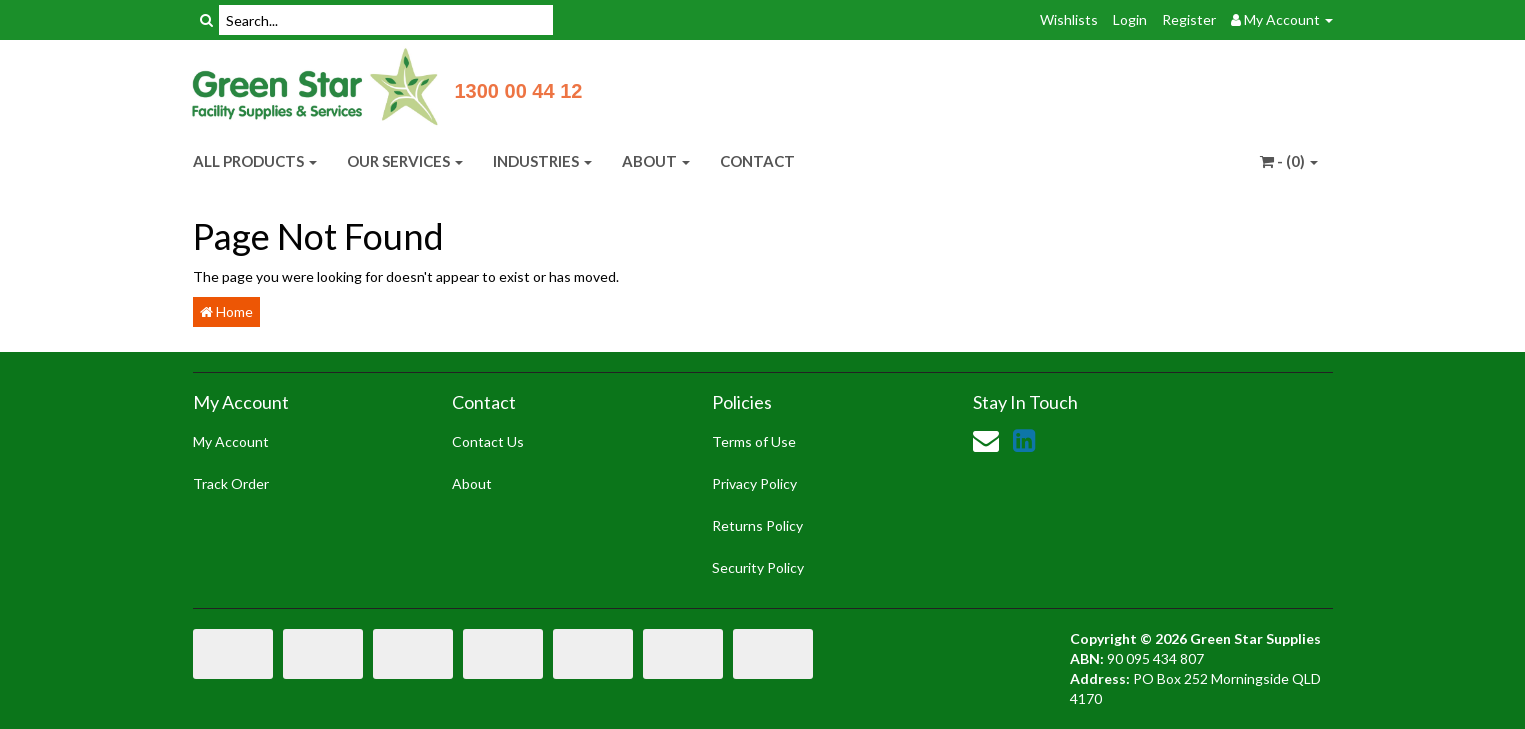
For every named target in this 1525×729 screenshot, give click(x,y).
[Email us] (986, 440)
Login (1130, 19)
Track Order (231, 483)
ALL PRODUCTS (255, 161)
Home (226, 311)
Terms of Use (754, 441)
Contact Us (488, 441)
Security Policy (758, 567)
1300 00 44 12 (519, 91)
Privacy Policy (754, 483)
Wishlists (1069, 19)
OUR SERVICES (405, 161)
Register (1189, 19)
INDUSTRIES (542, 161)
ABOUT (656, 161)
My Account (231, 441)
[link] (1024, 440)
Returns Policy (757, 525)
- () (1289, 161)
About (472, 483)
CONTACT (757, 161)
